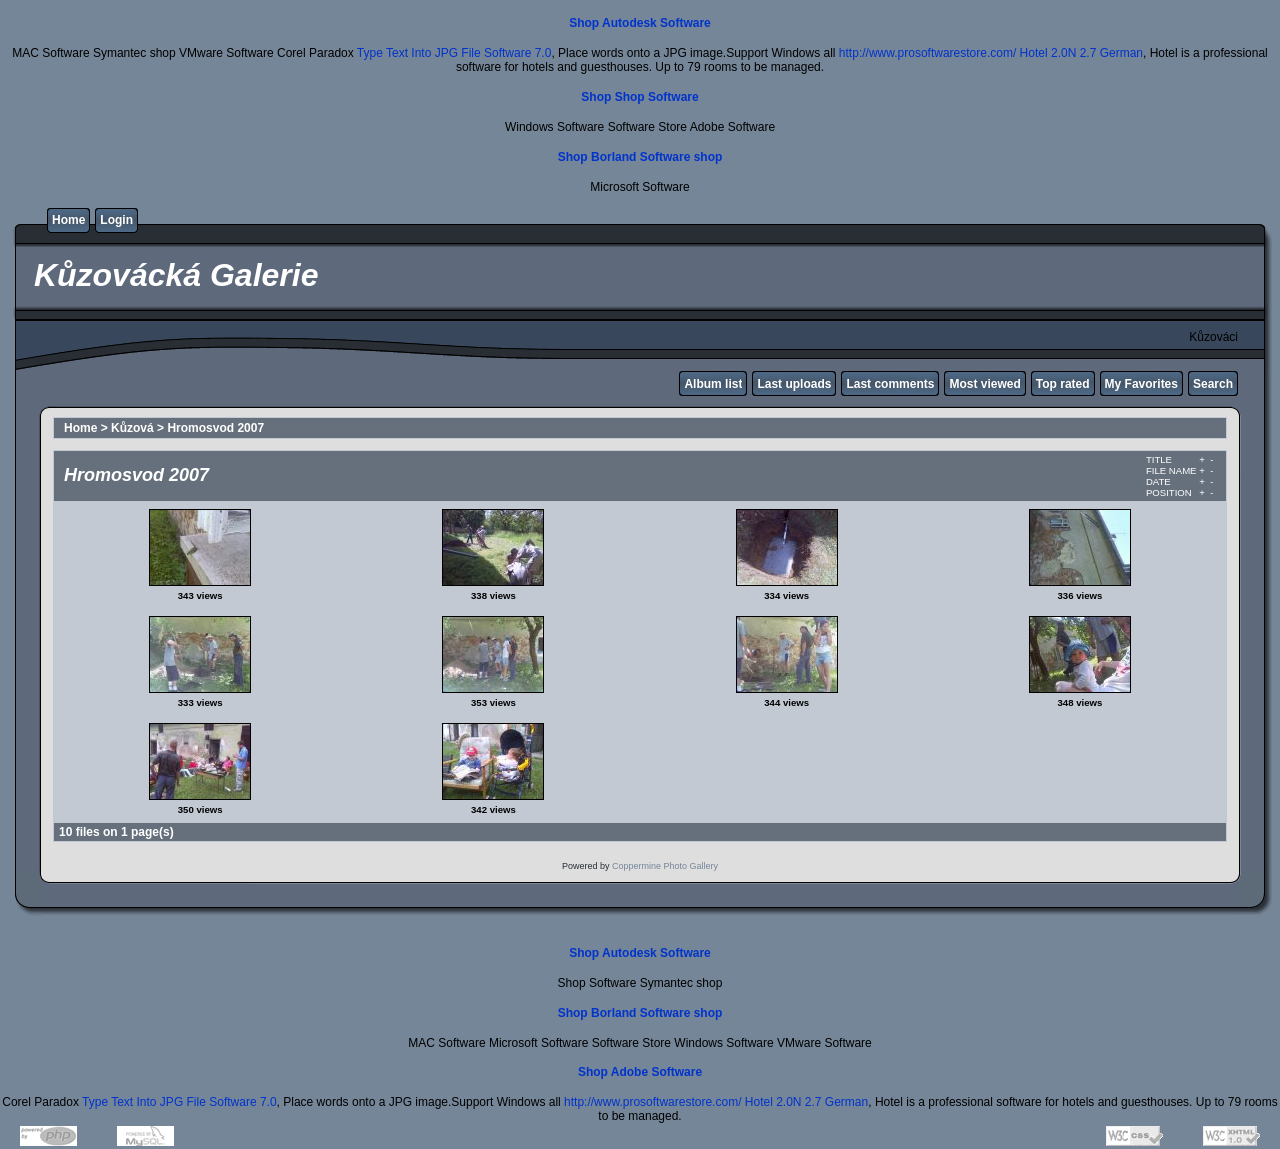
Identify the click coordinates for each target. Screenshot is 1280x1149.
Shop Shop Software (639, 97)
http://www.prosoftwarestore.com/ (927, 53)
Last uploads (794, 384)
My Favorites (1141, 384)
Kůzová (132, 428)
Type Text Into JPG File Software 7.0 (454, 53)
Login (116, 220)
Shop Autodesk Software (640, 23)
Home (68, 220)
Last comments (890, 384)
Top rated (1063, 384)
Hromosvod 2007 (215, 428)
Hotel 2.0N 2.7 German (1081, 53)
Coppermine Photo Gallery (665, 866)
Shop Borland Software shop (640, 157)
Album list (713, 384)
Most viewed (984, 384)
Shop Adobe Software (640, 1072)
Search (1213, 384)
